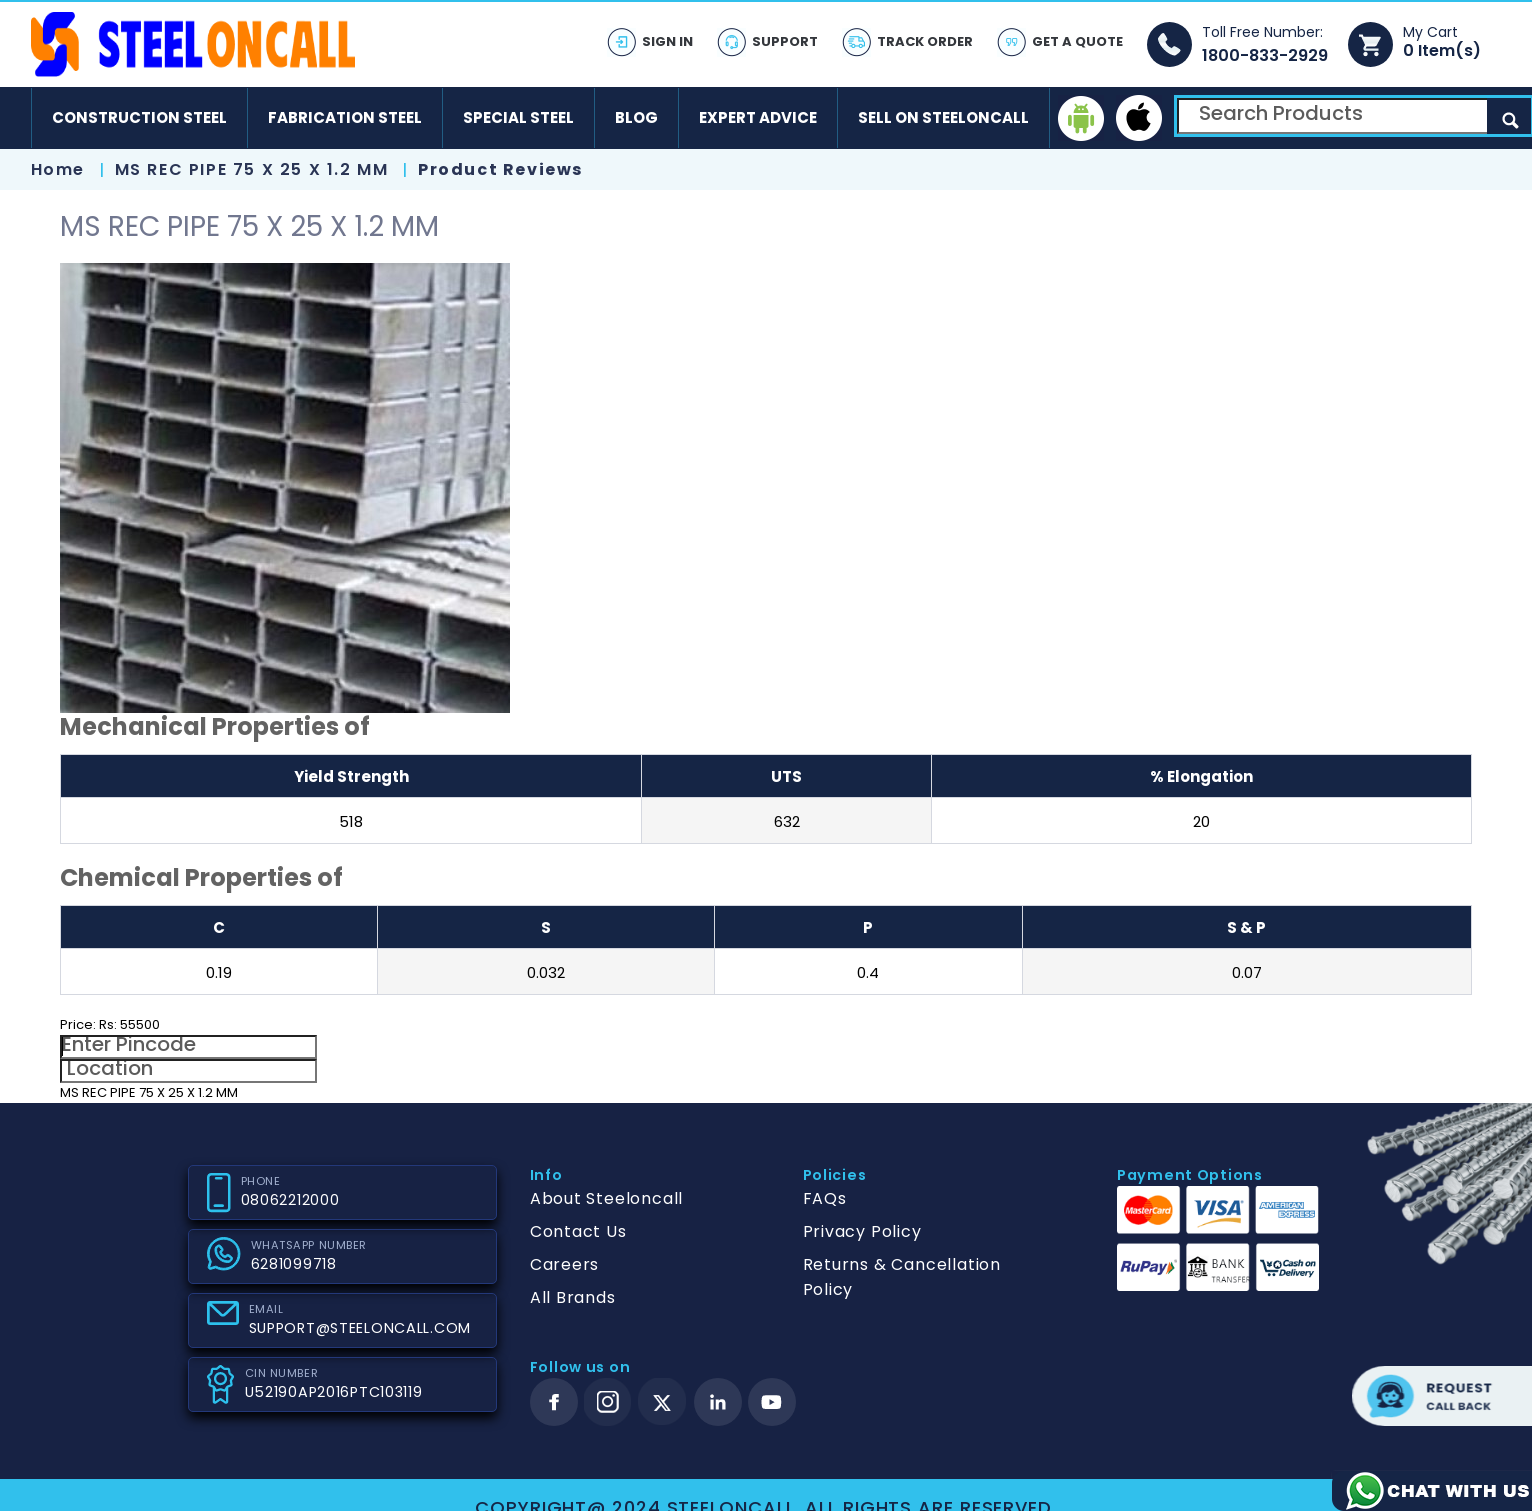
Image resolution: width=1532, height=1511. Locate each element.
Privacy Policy (862, 1231)
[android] (1081, 118)
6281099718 (294, 1264)
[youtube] (772, 1402)
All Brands (573, 1297)
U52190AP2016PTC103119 (334, 1392)
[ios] (1139, 118)
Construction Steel (139, 117)
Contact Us (578, 1231)
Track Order (925, 41)
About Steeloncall (607, 1198)
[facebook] (554, 1402)
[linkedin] (718, 1402)
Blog (636, 117)
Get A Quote (1077, 41)
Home (58, 169)
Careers (565, 1264)
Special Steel (518, 117)
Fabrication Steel (345, 117)
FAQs (825, 1198)
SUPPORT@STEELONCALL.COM (360, 1328)
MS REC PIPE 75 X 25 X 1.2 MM (254, 169)
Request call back (1442, 1396)
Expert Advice (758, 117)
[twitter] (662, 1402)
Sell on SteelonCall (943, 117)
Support (785, 41)
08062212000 (290, 1200)
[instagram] (608, 1402)
